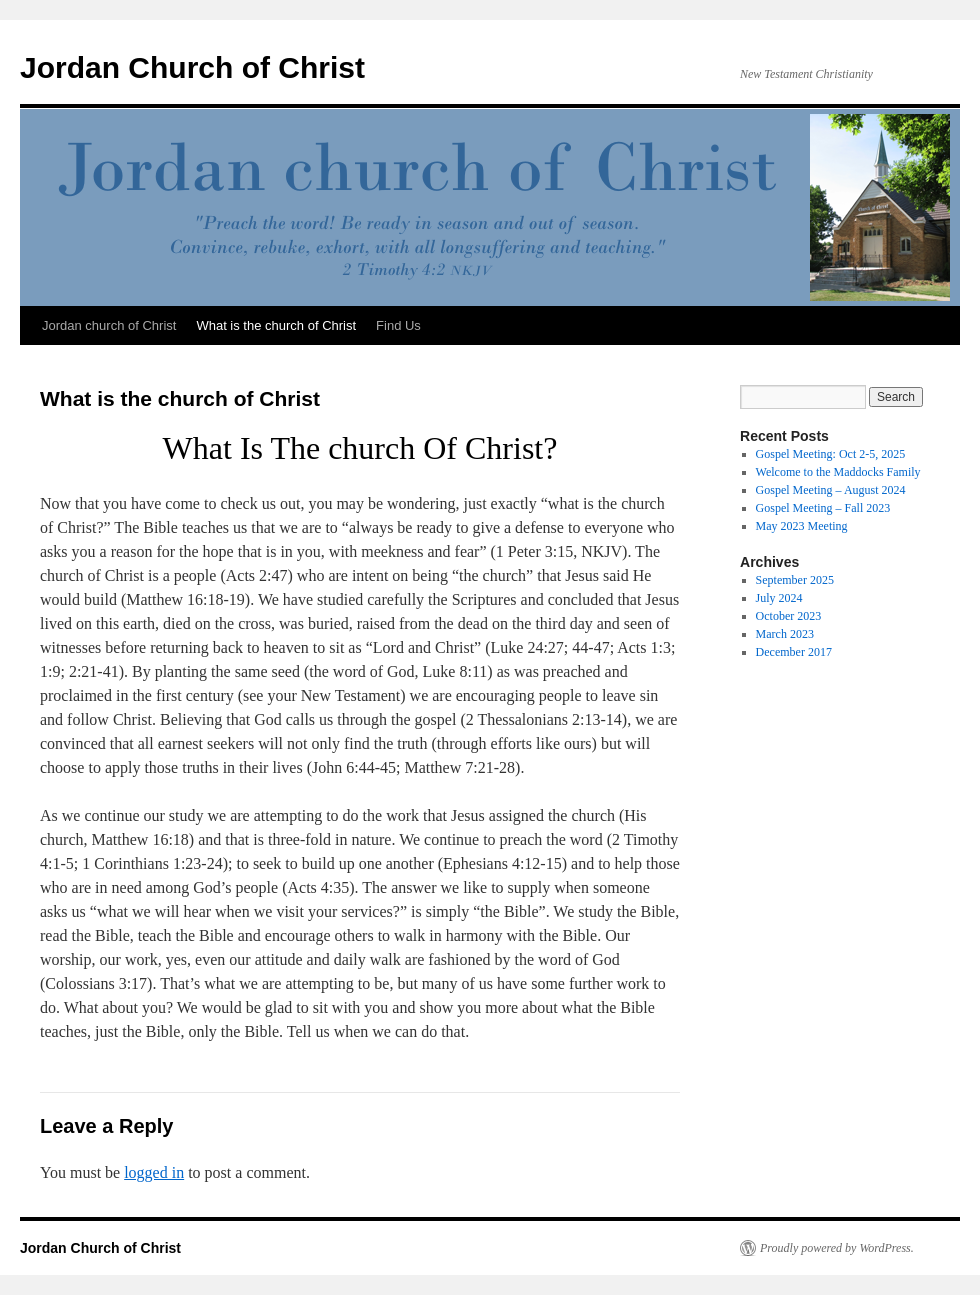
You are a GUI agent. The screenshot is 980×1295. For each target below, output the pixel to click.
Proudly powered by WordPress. (837, 1248)
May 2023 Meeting (802, 526)
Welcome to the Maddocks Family (838, 472)
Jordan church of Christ (109, 325)
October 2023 (789, 616)
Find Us (398, 325)
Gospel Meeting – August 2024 (831, 490)
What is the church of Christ (276, 325)
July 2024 (779, 598)
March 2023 (785, 634)
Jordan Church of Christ (192, 67)
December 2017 (794, 652)
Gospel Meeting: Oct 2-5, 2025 (831, 454)
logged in (154, 1172)
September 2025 (795, 580)
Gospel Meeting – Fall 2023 (823, 508)
